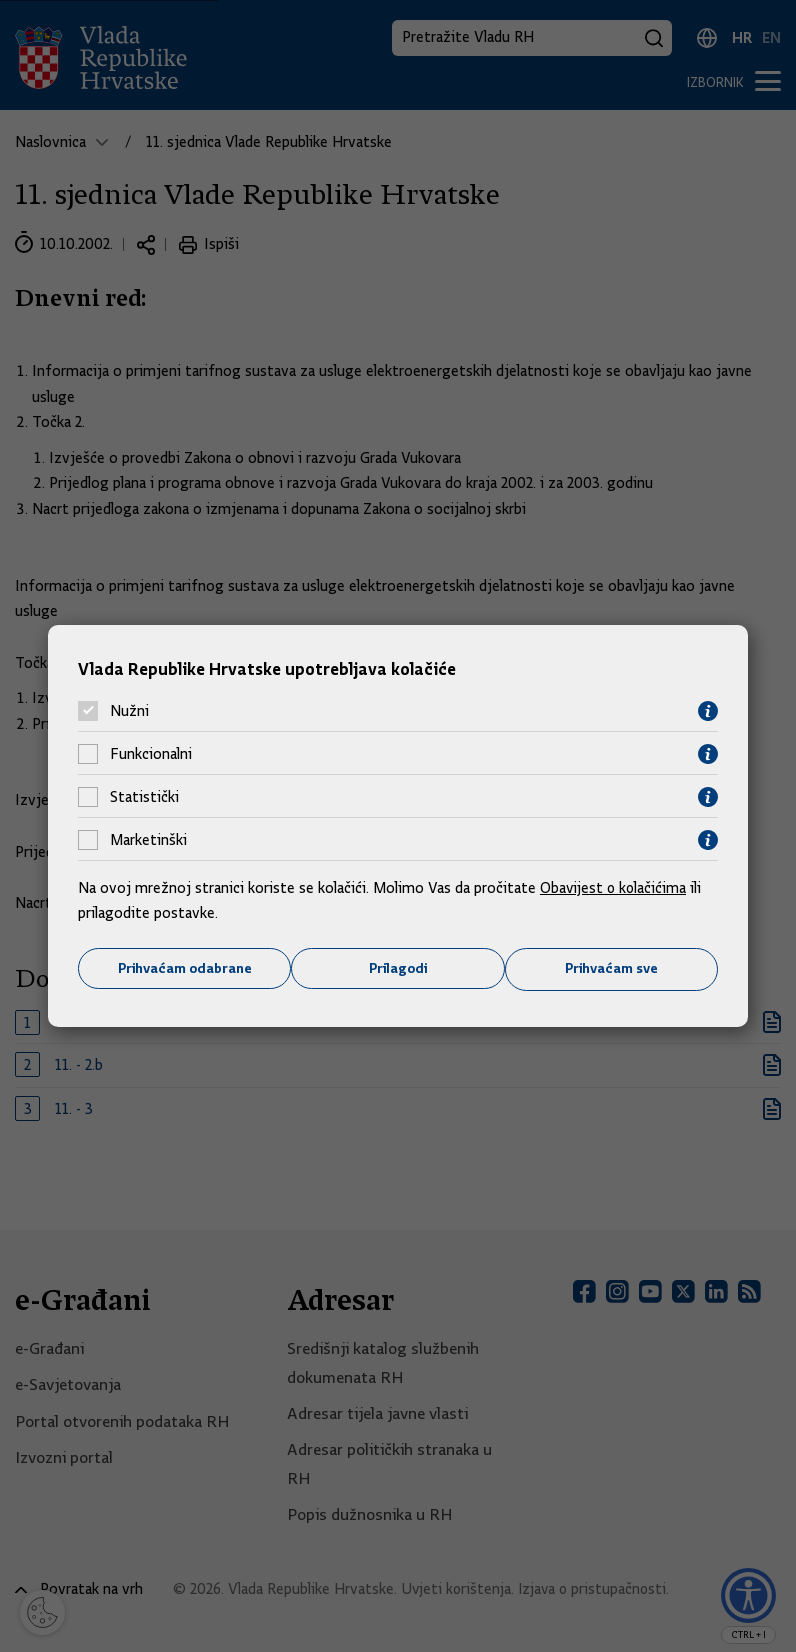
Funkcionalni (151, 754)
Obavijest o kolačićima (615, 887)
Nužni (129, 711)
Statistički (144, 797)
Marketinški (148, 840)
